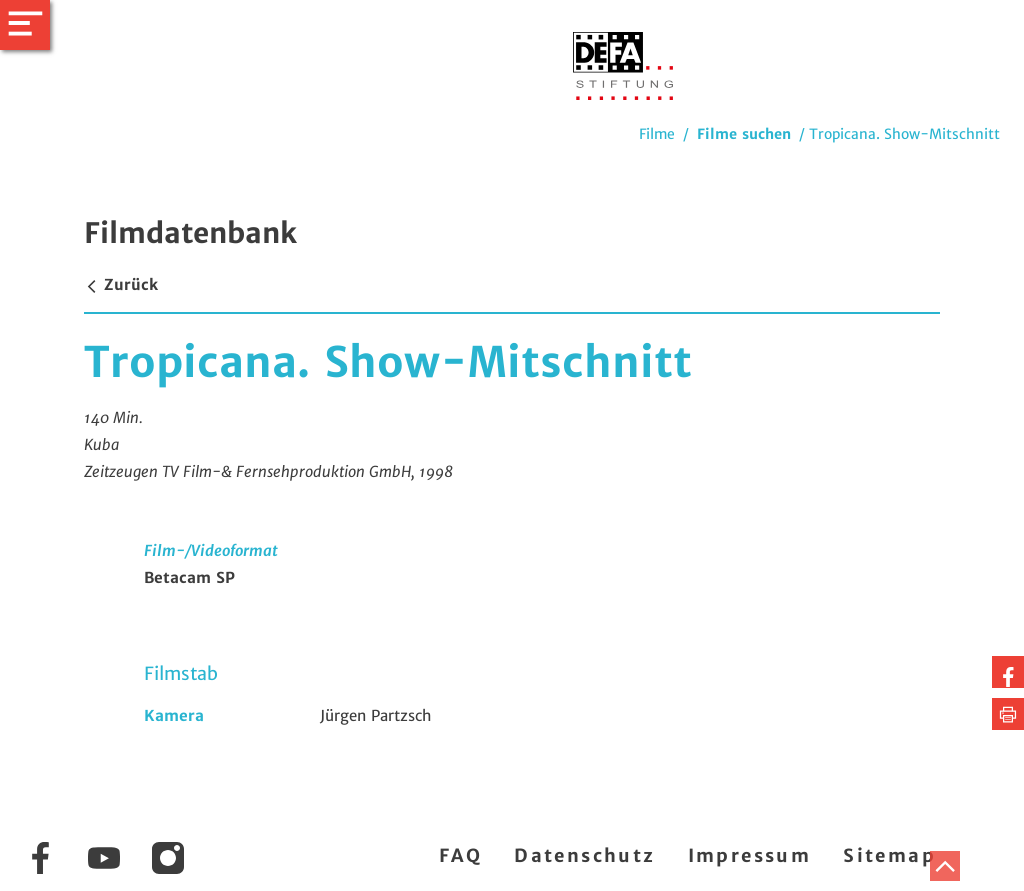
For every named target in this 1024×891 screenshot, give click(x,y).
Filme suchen (744, 134)
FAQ (460, 855)
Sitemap (889, 855)
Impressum (750, 855)
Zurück (121, 284)
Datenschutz (584, 855)
